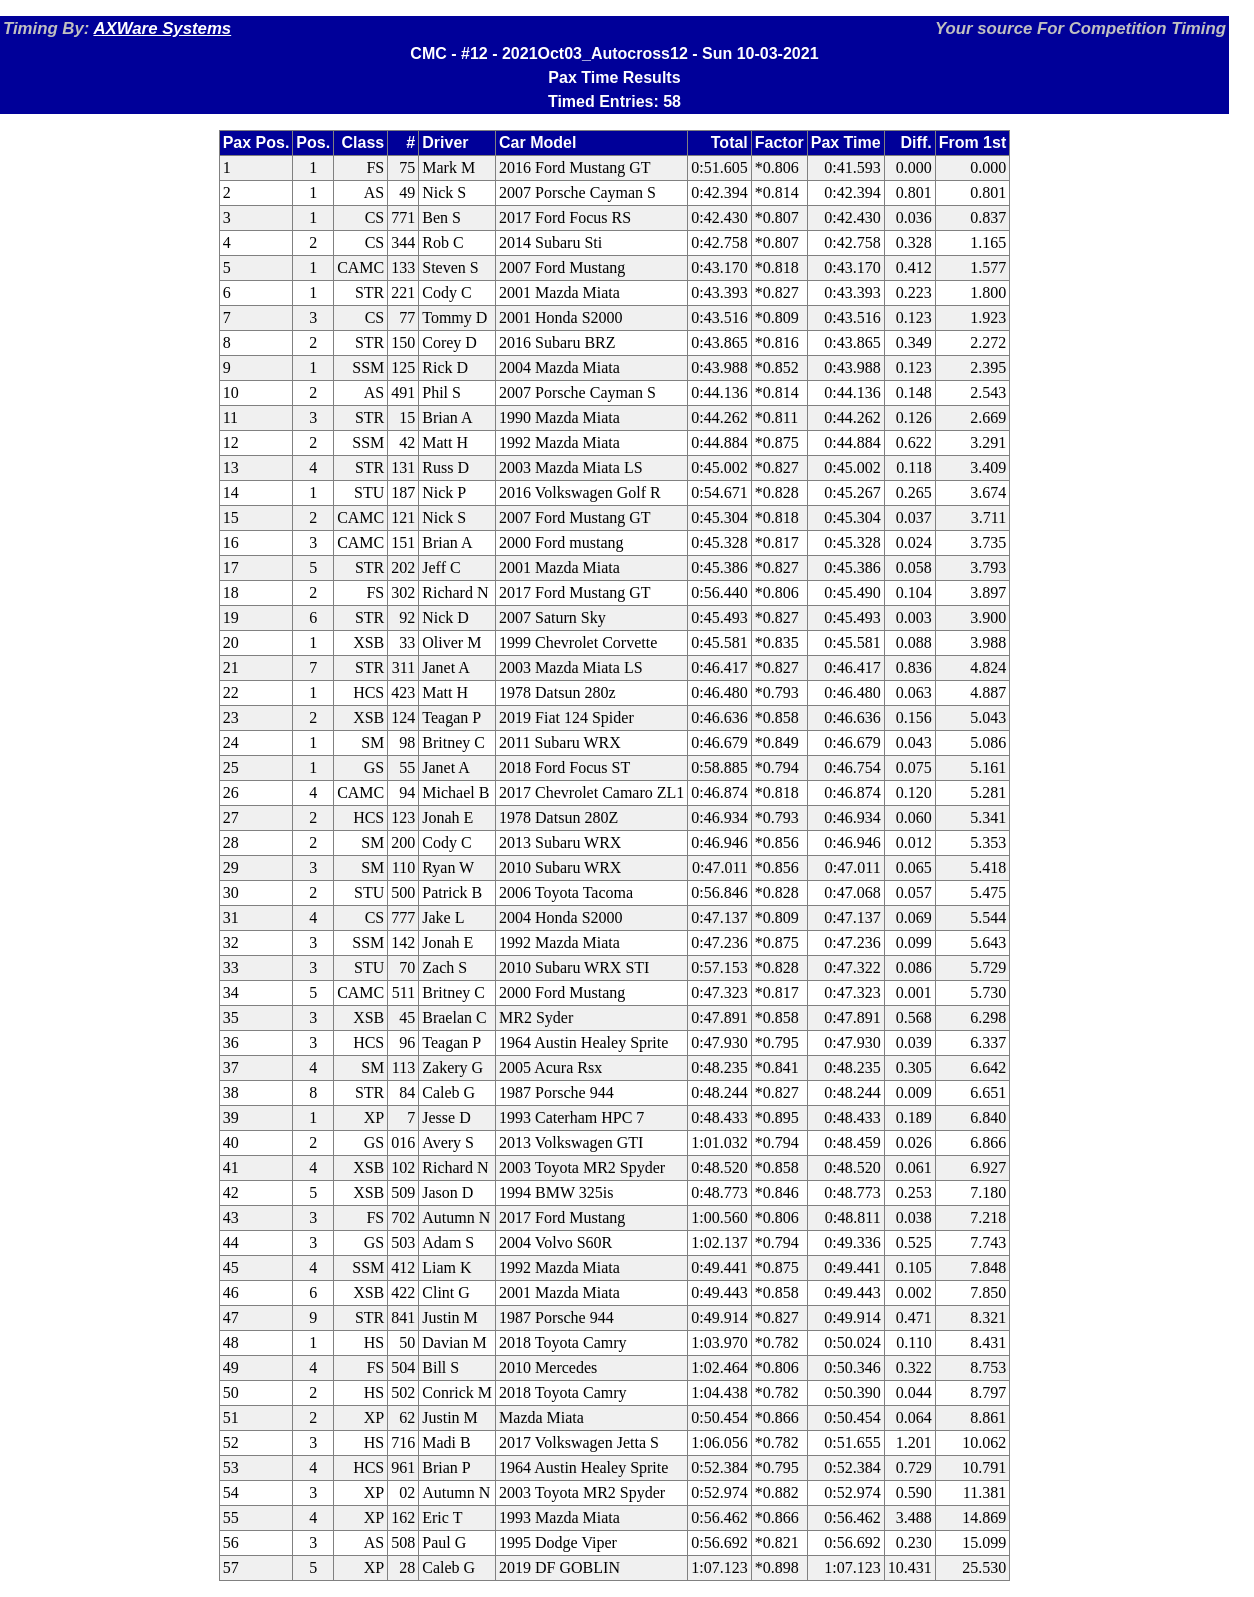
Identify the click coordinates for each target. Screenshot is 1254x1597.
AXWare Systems (162, 28)
